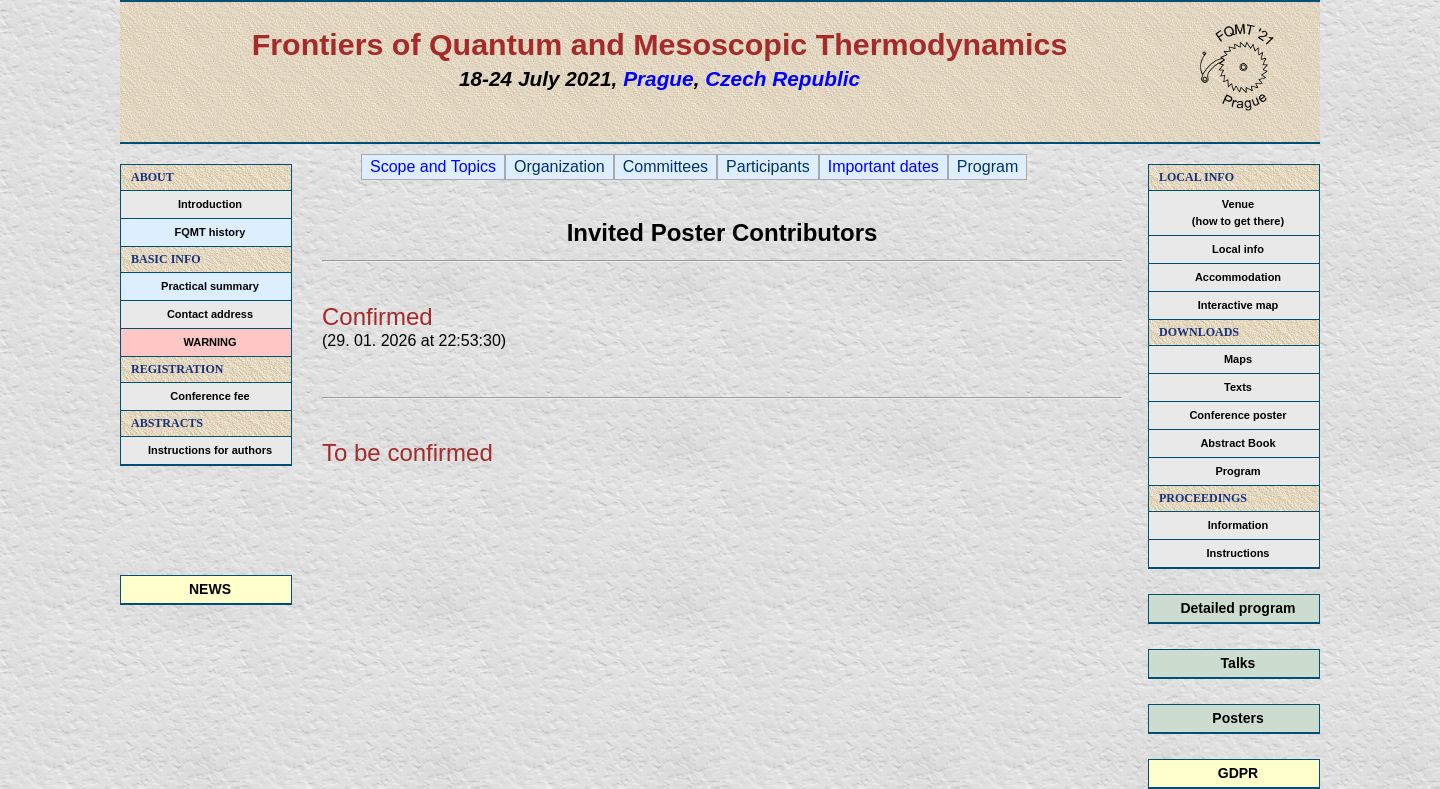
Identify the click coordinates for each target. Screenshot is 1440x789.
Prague (658, 78)
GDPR (1238, 773)
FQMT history (210, 232)
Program (1237, 471)
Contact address (210, 314)
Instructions (1238, 553)
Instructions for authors (210, 450)
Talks (1238, 663)
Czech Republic (782, 78)
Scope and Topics (433, 167)
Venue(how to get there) (1238, 212)
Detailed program (1237, 608)
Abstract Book (1237, 443)
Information (1238, 525)
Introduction (210, 204)
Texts (1238, 387)
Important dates (883, 167)
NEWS (210, 589)
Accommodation (1238, 277)
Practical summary (210, 286)
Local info (1238, 249)
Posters (1237, 718)
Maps (1238, 359)
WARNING (209, 342)
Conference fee (209, 396)
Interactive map (1238, 305)
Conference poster (1237, 415)
